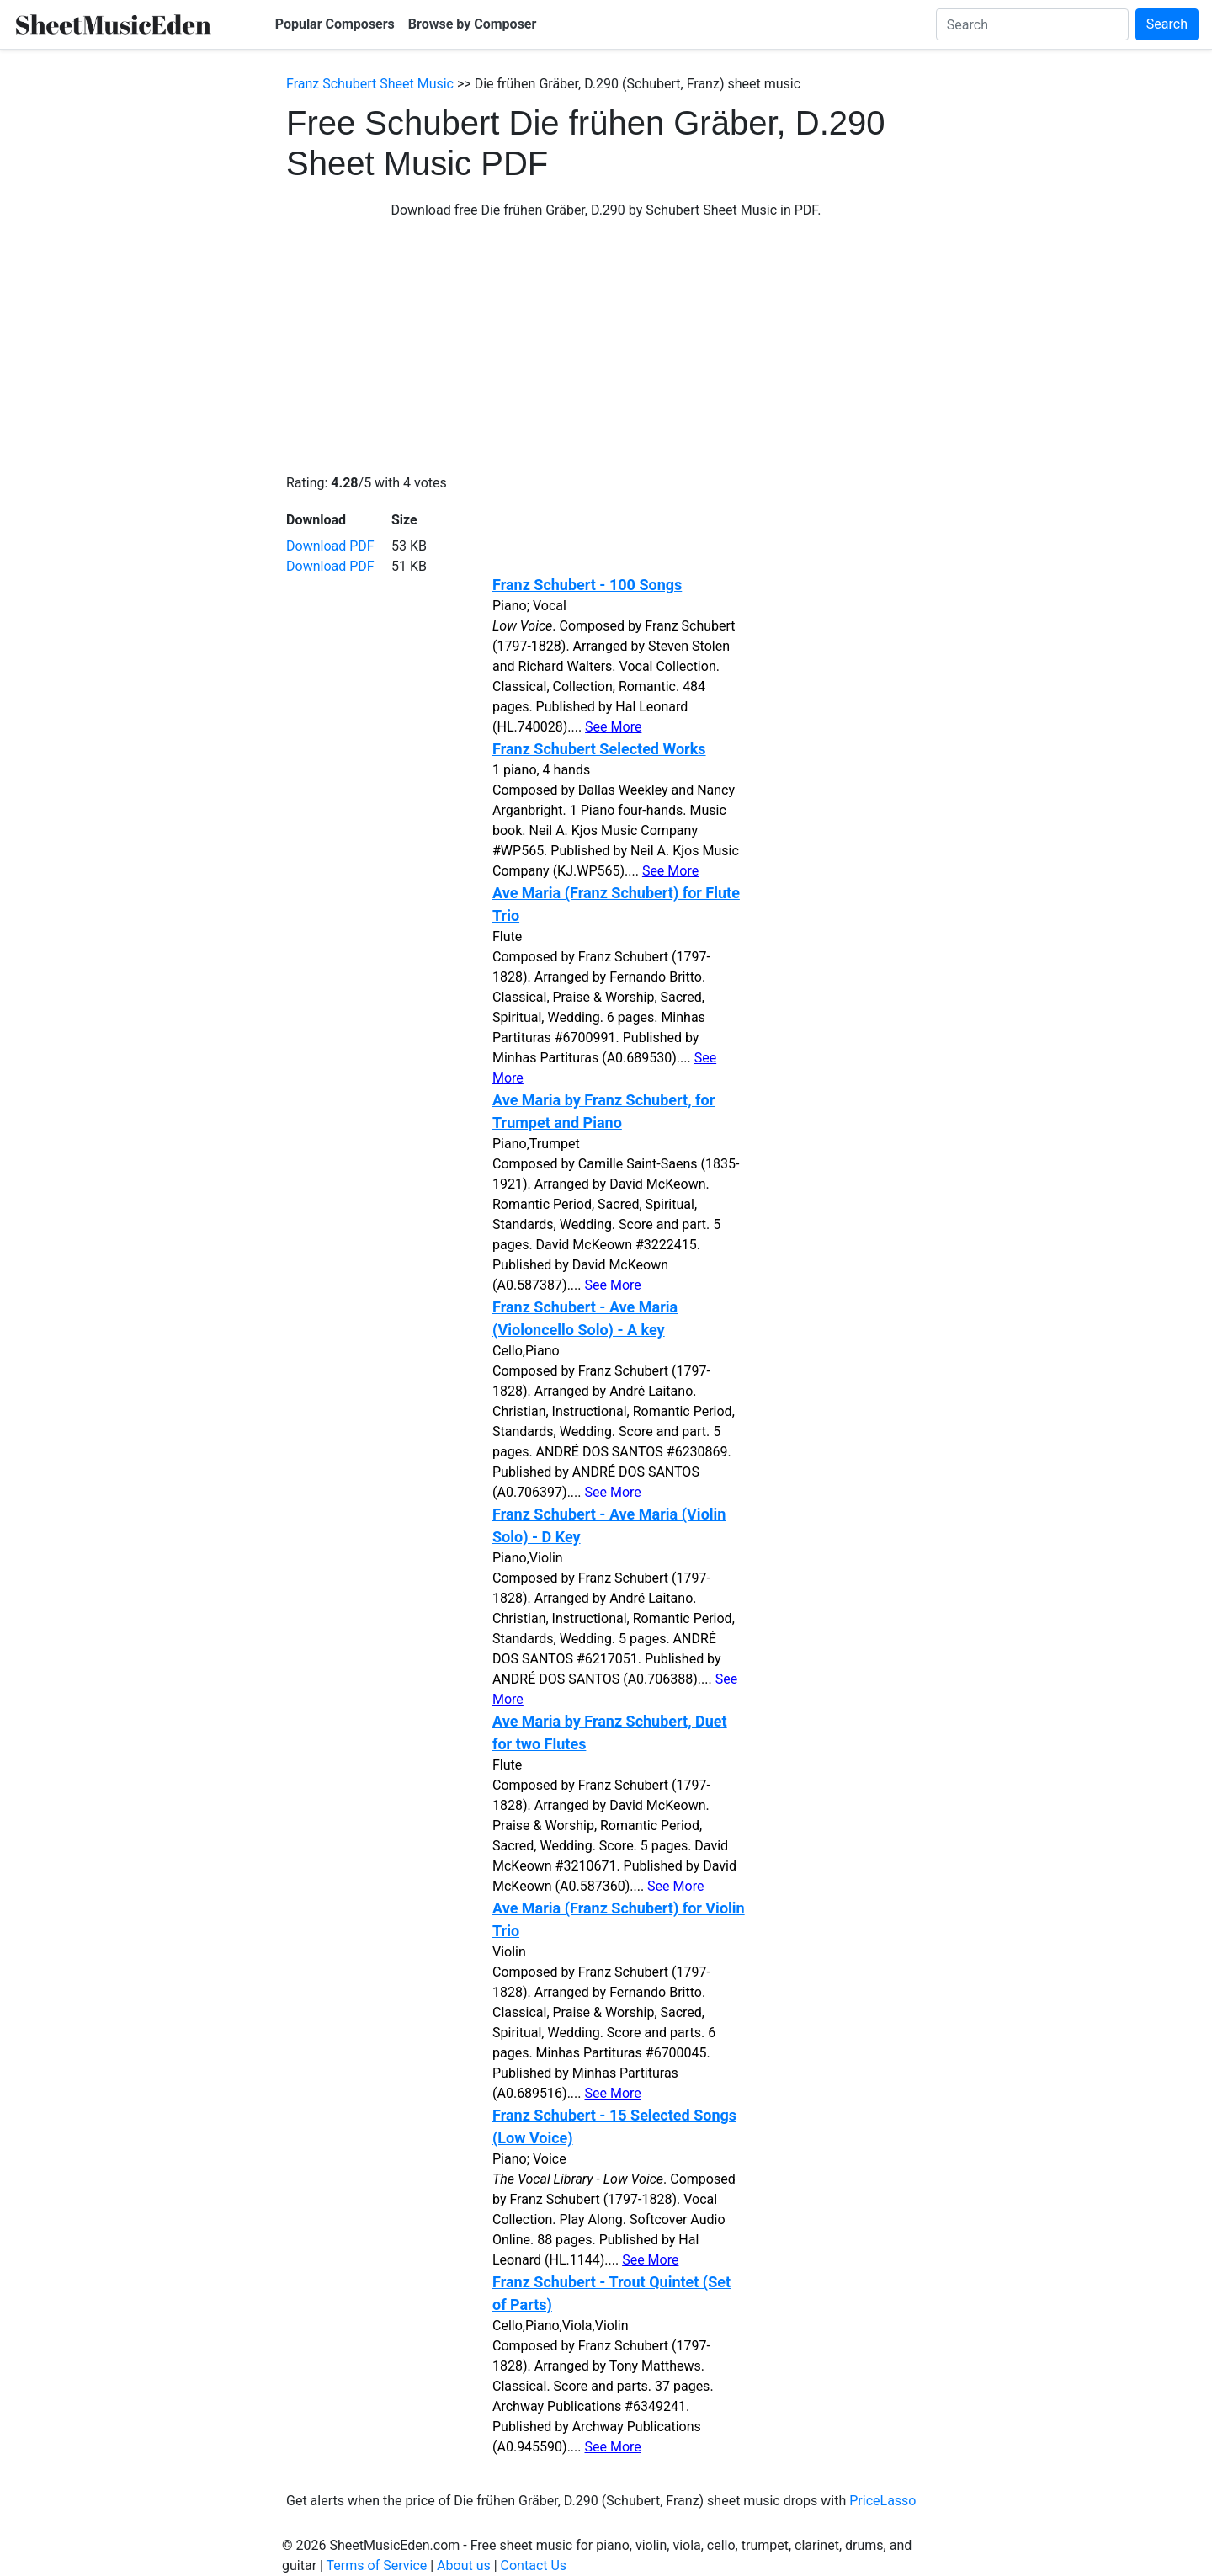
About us (464, 2565)
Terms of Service (377, 2565)
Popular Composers (335, 24)
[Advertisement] (606, 347)
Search (1167, 24)
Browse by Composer (472, 24)
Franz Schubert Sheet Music (370, 84)
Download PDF (330, 546)
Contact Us (534, 2565)
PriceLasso (882, 2501)
